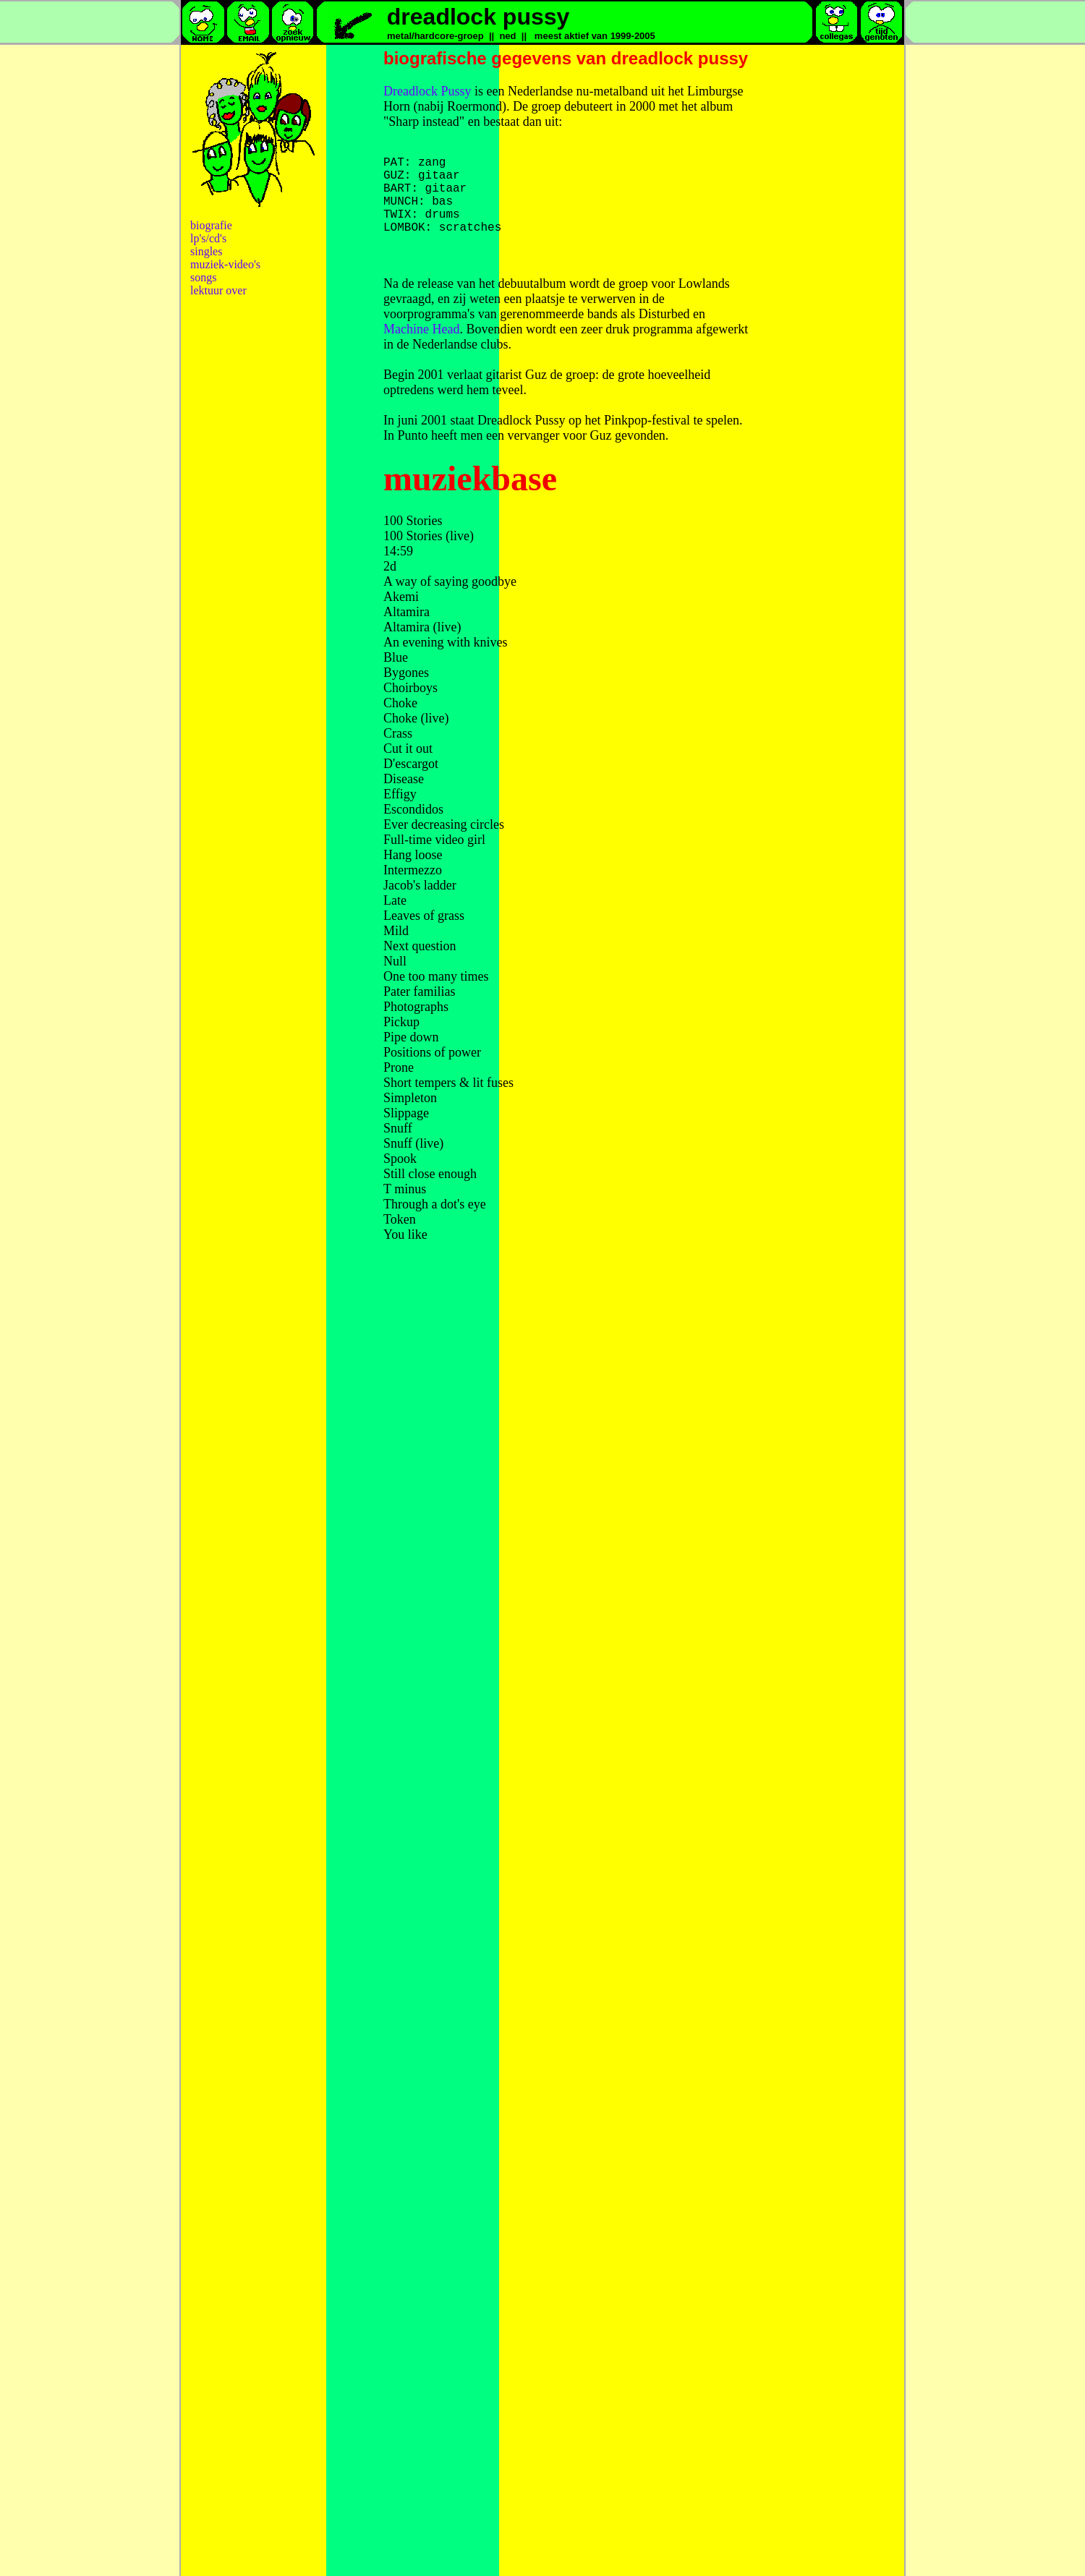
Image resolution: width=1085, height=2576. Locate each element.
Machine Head (421, 346)
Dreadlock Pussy (427, 91)
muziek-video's (225, 264)
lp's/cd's (208, 238)
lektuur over (218, 290)
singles (206, 251)
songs (203, 277)
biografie (211, 225)
